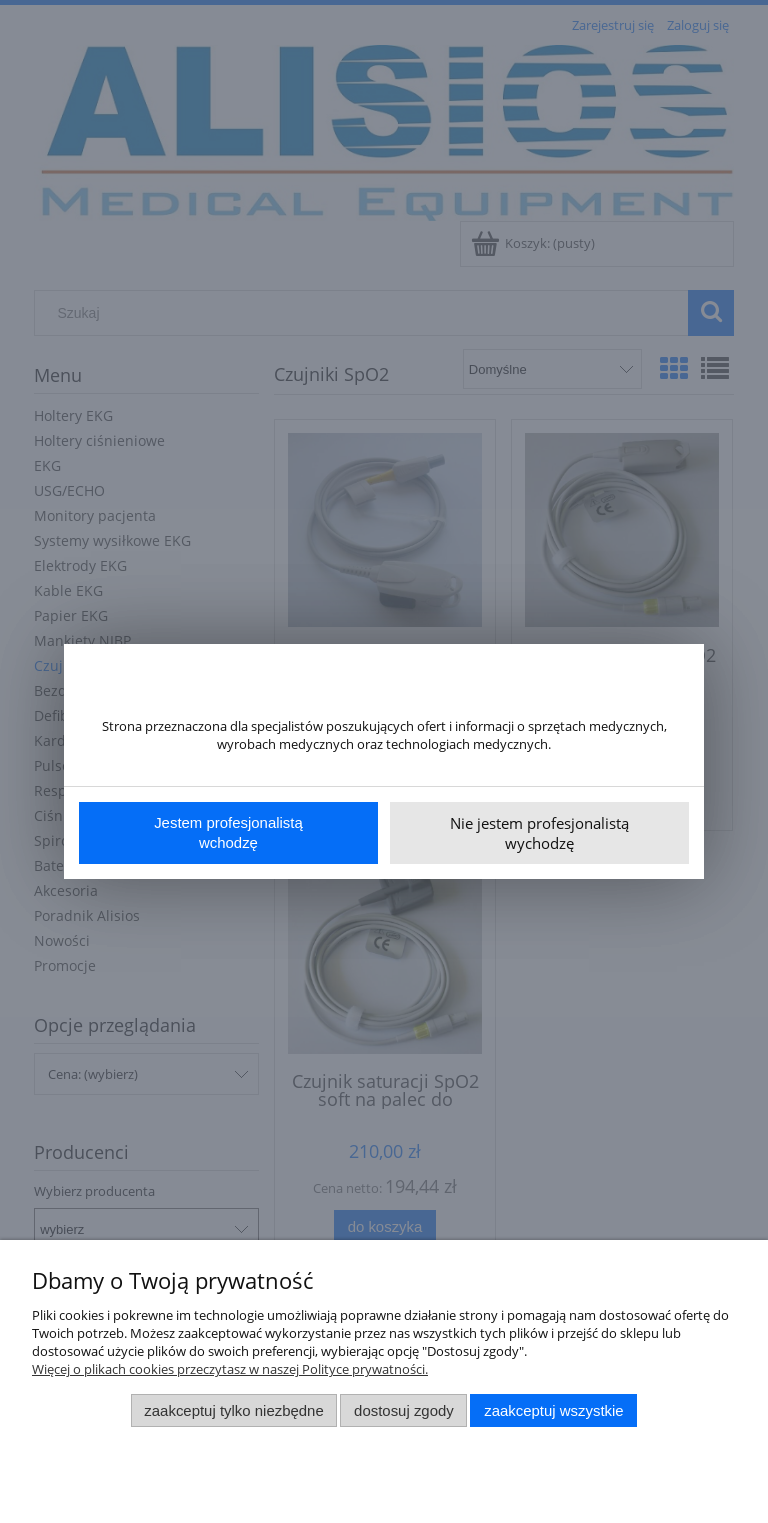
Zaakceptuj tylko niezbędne (233, 1410)
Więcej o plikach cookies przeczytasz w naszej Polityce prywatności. (230, 1369)
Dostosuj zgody (404, 1410)
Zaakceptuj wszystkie (553, 1410)
